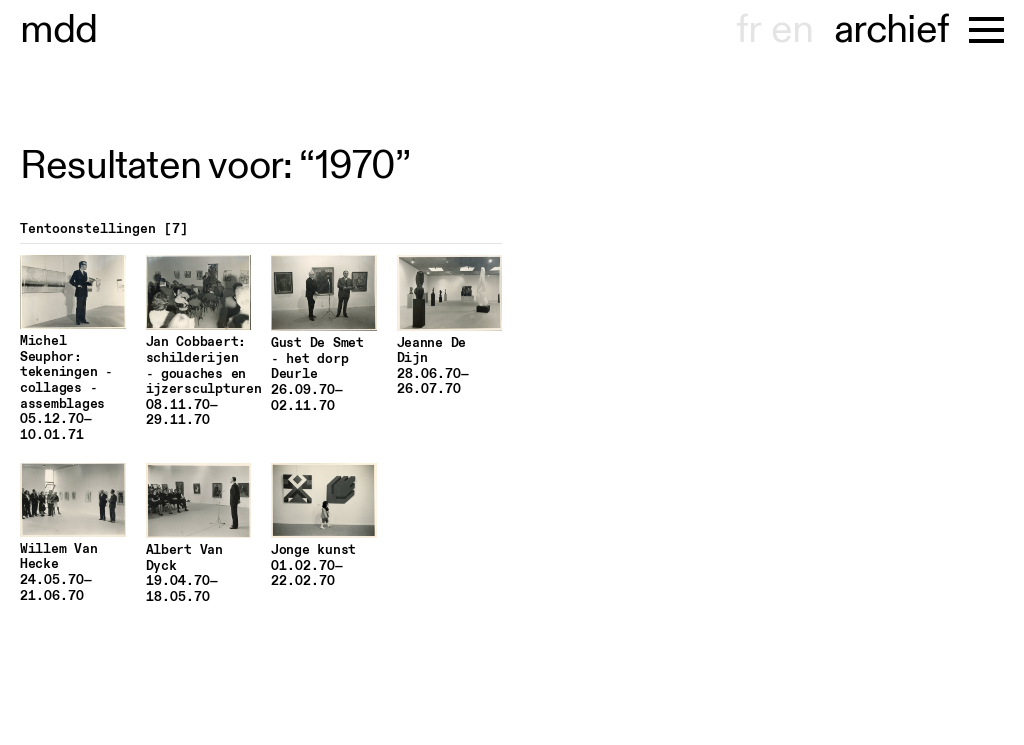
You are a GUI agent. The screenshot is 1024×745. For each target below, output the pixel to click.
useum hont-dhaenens (59, 30)
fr (748, 30)
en (792, 30)
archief (891, 30)
